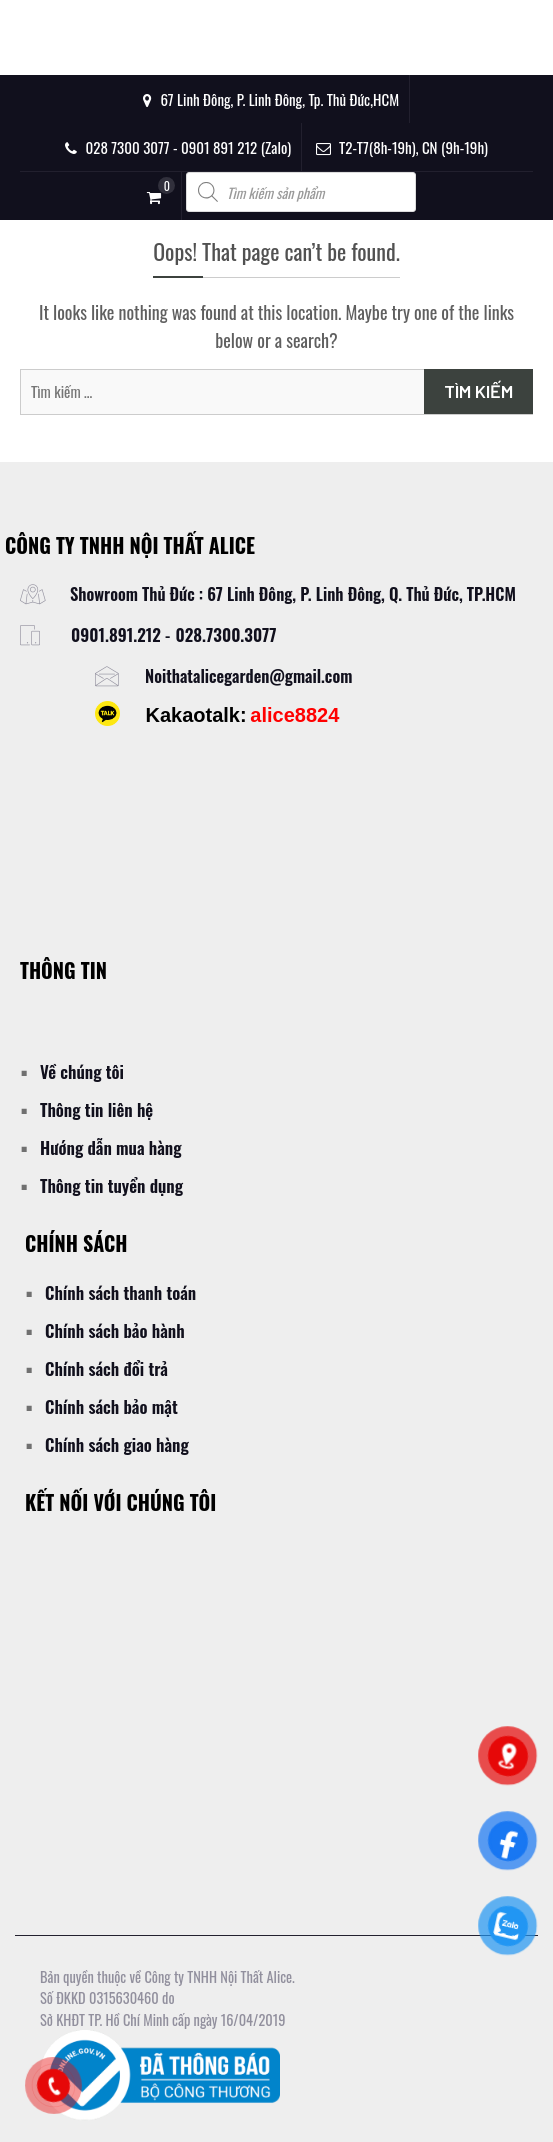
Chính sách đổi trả (106, 1368)
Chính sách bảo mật (111, 1406)
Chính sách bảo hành (115, 1330)
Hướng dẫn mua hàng (111, 1147)
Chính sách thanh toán (120, 1292)
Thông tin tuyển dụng (111, 1185)
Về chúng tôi (82, 1071)
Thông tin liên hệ (96, 1109)
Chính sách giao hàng (117, 1444)
